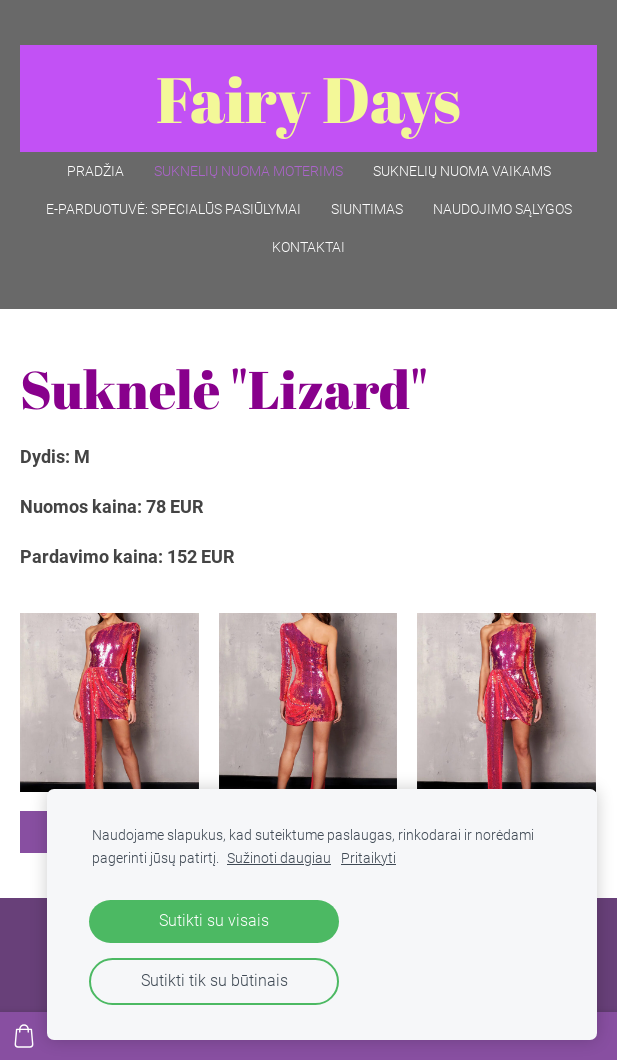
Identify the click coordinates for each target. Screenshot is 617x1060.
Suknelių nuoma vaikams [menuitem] (462, 171)
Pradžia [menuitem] (95, 171)
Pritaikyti (368, 858)
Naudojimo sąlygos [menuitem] (502, 209)
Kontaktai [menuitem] (308, 247)
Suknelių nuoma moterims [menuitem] (248, 171)
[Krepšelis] (24, 1036)
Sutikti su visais (214, 920)
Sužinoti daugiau (279, 858)
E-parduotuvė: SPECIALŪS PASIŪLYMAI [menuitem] (173, 209)
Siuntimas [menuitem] (367, 209)
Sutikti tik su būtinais (214, 980)
